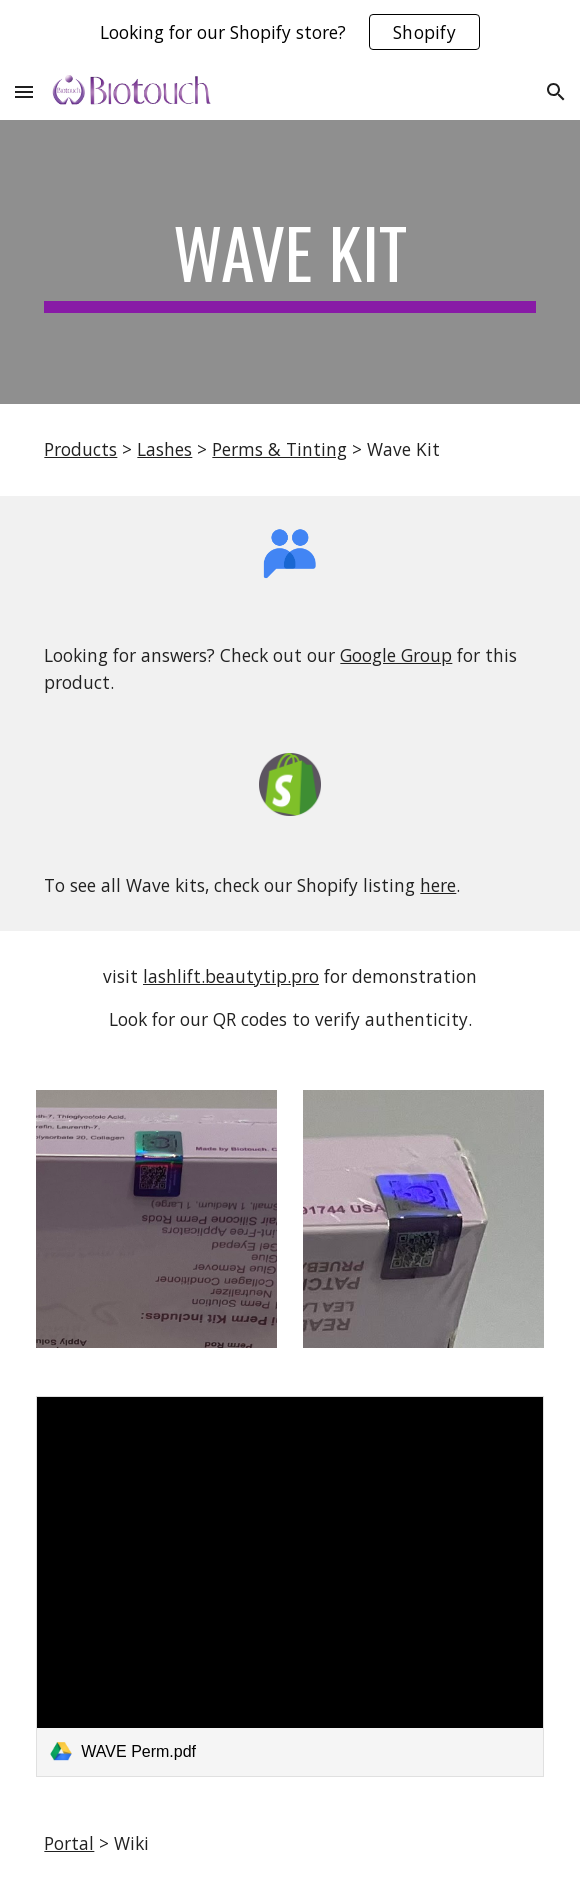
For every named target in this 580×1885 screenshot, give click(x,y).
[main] (289, 262)
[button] (24, 91)
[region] (290, 32)
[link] (289, 1586)
